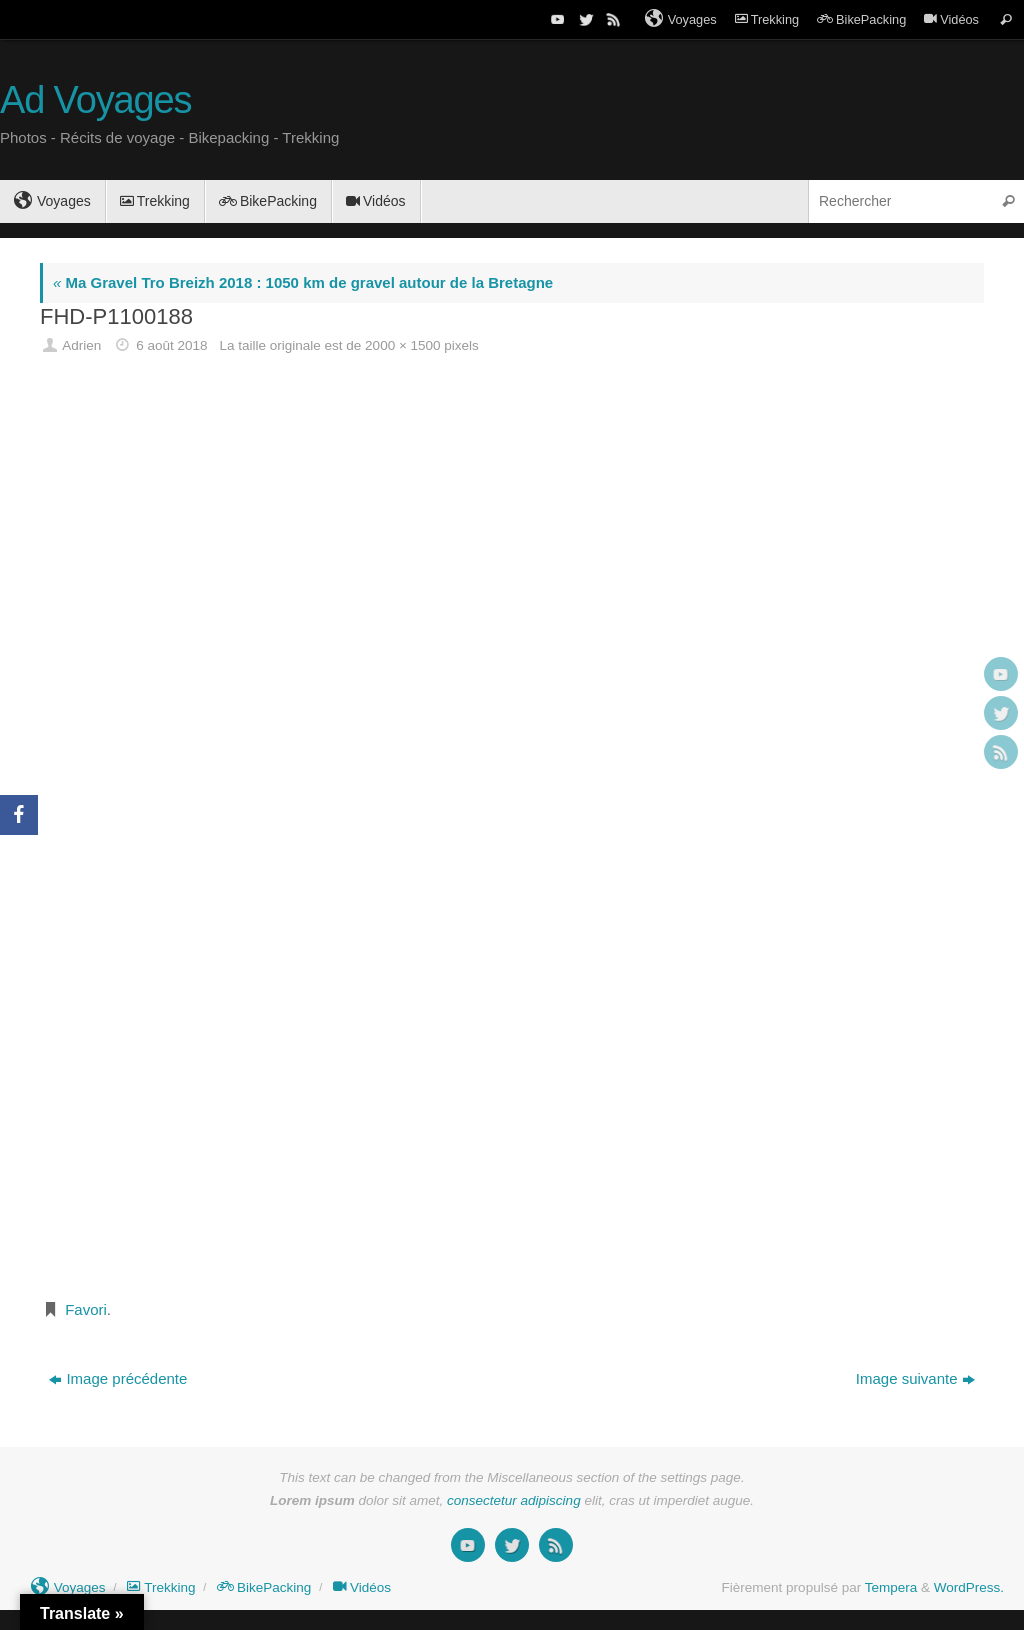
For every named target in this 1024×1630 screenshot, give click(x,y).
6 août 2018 (171, 345)
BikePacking (861, 19)
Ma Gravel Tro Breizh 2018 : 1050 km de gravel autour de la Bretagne (303, 282)
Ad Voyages (95, 100)
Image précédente (118, 1378)
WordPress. (969, 1587)
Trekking (767, 19)
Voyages (681, 19)
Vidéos (951, 19)
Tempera (891, 1587)
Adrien (81, 345)
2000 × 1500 (402, 345)
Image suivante (915, 1378)
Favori (86, 1309)
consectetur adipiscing (514, 1500)
